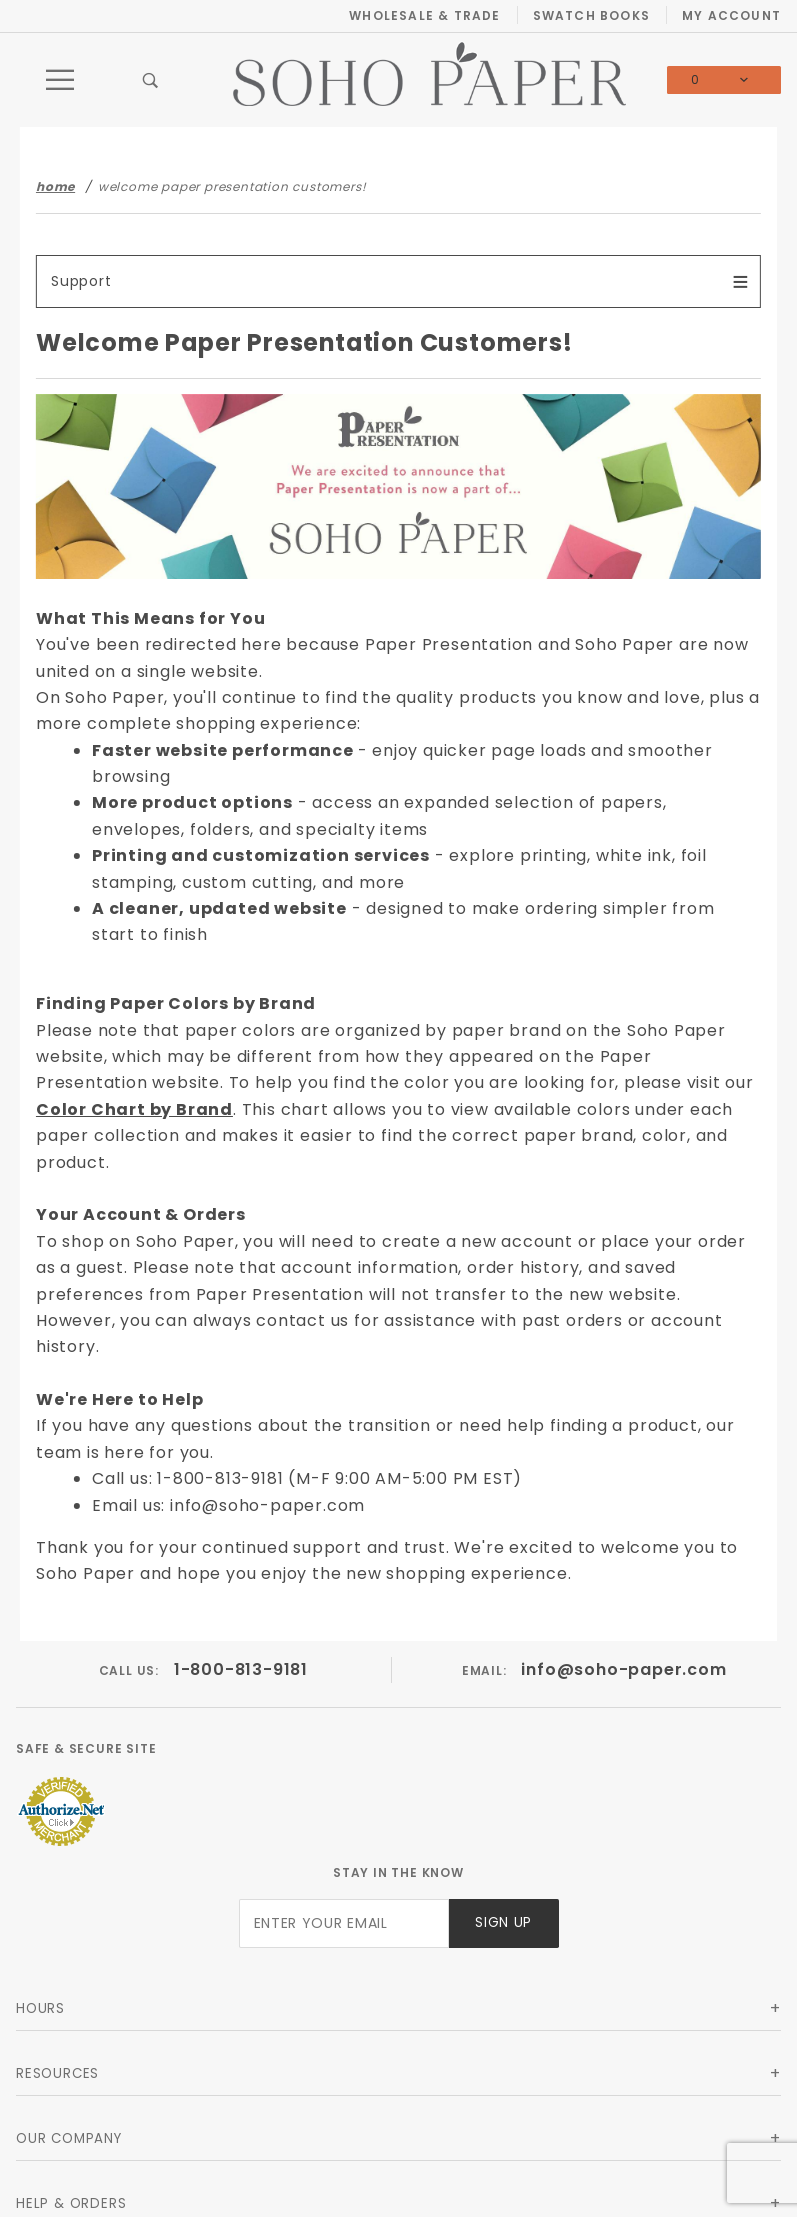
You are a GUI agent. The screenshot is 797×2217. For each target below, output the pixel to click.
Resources (57, 2073)
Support (81, 281)
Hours (40, 2008)
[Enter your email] (344, 1923)
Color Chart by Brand (134, 1109)
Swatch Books (591, 15)
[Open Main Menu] (61, 80)
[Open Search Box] (151, 80)
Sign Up (503, 1922)
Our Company (69, 2138)
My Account (731, 15)
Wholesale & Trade (424, 15)
